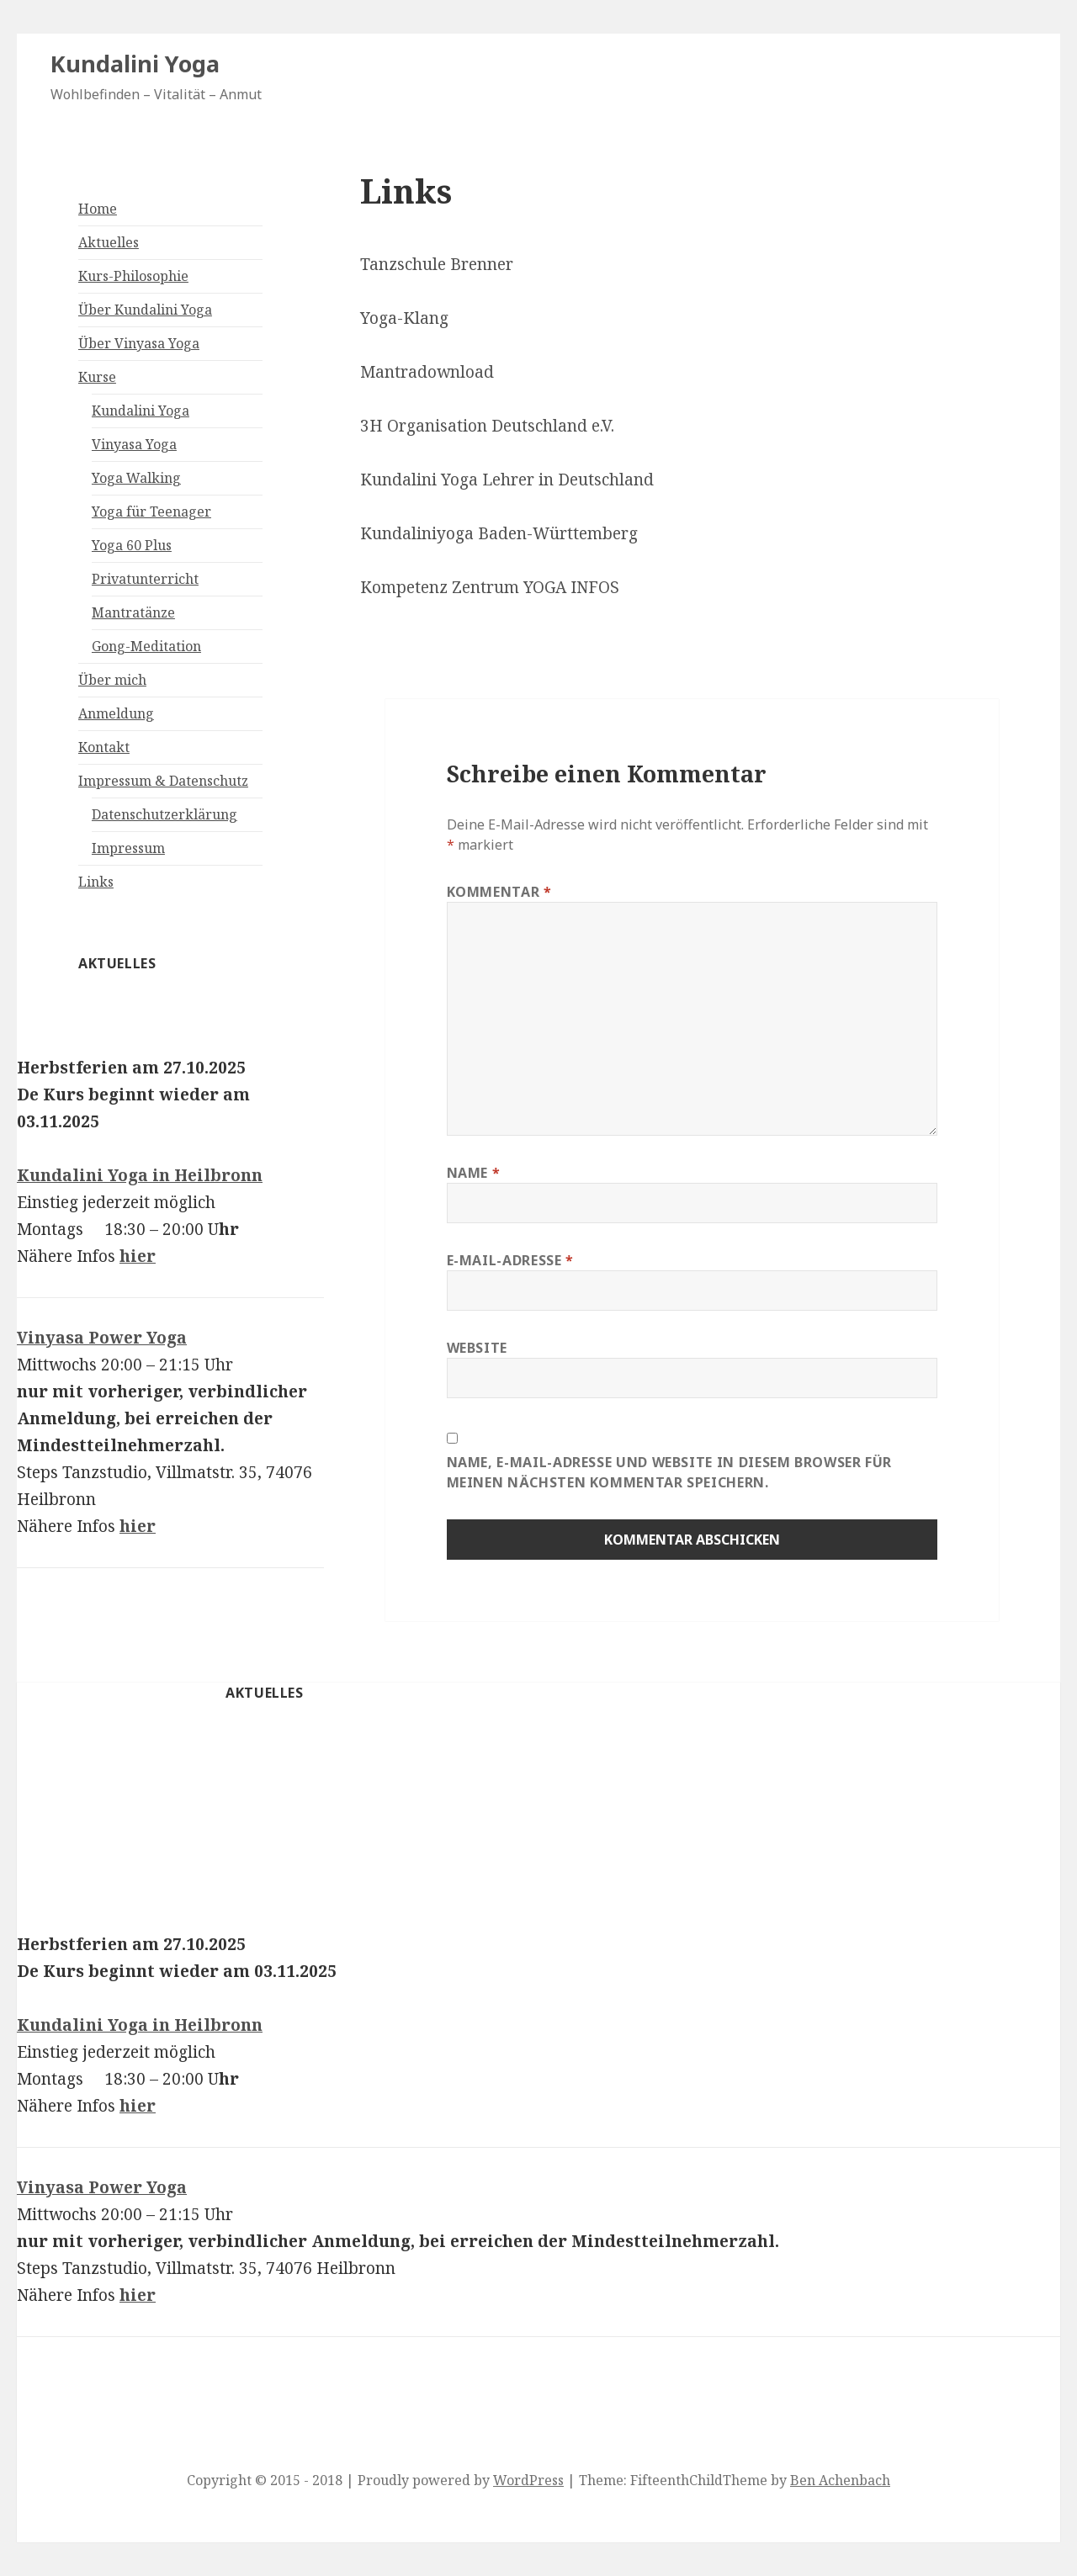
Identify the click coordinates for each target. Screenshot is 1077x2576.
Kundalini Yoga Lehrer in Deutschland (507, 479)
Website (477, 1347)
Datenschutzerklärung (164, 814)
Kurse (97, 377)
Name (474, 1172)
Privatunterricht (145, 579)
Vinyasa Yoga (134, 444)
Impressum (128, 848)
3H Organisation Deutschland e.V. (487, 426)
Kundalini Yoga (135, 63)
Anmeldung (116, 713)
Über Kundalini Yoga (145, 309)
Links (96, 881)
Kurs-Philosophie (133, 276)
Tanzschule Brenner (436, 264)
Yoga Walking (136, 478)
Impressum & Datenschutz (163, 780)
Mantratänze (133, 612)
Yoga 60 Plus (132, 545)
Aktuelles (108, 242)
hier (137, 1256)
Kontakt (104, 747)
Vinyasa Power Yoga (102, 1338)
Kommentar (499, 892)
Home (97, 208)
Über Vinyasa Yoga (138, 343)
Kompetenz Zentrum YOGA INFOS (489, 587)
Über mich (112, 680)
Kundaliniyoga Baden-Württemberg (499, 533)
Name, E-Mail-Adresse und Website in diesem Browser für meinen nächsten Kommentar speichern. (670, 1472)
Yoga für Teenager (151, 511)
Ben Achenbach (840, 2480)
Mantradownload (427, 372)
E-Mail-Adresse (510, 1260)
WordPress (528, 2480)
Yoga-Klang (404, 318)
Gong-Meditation (146, 646)
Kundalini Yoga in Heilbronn (140, 1175)
